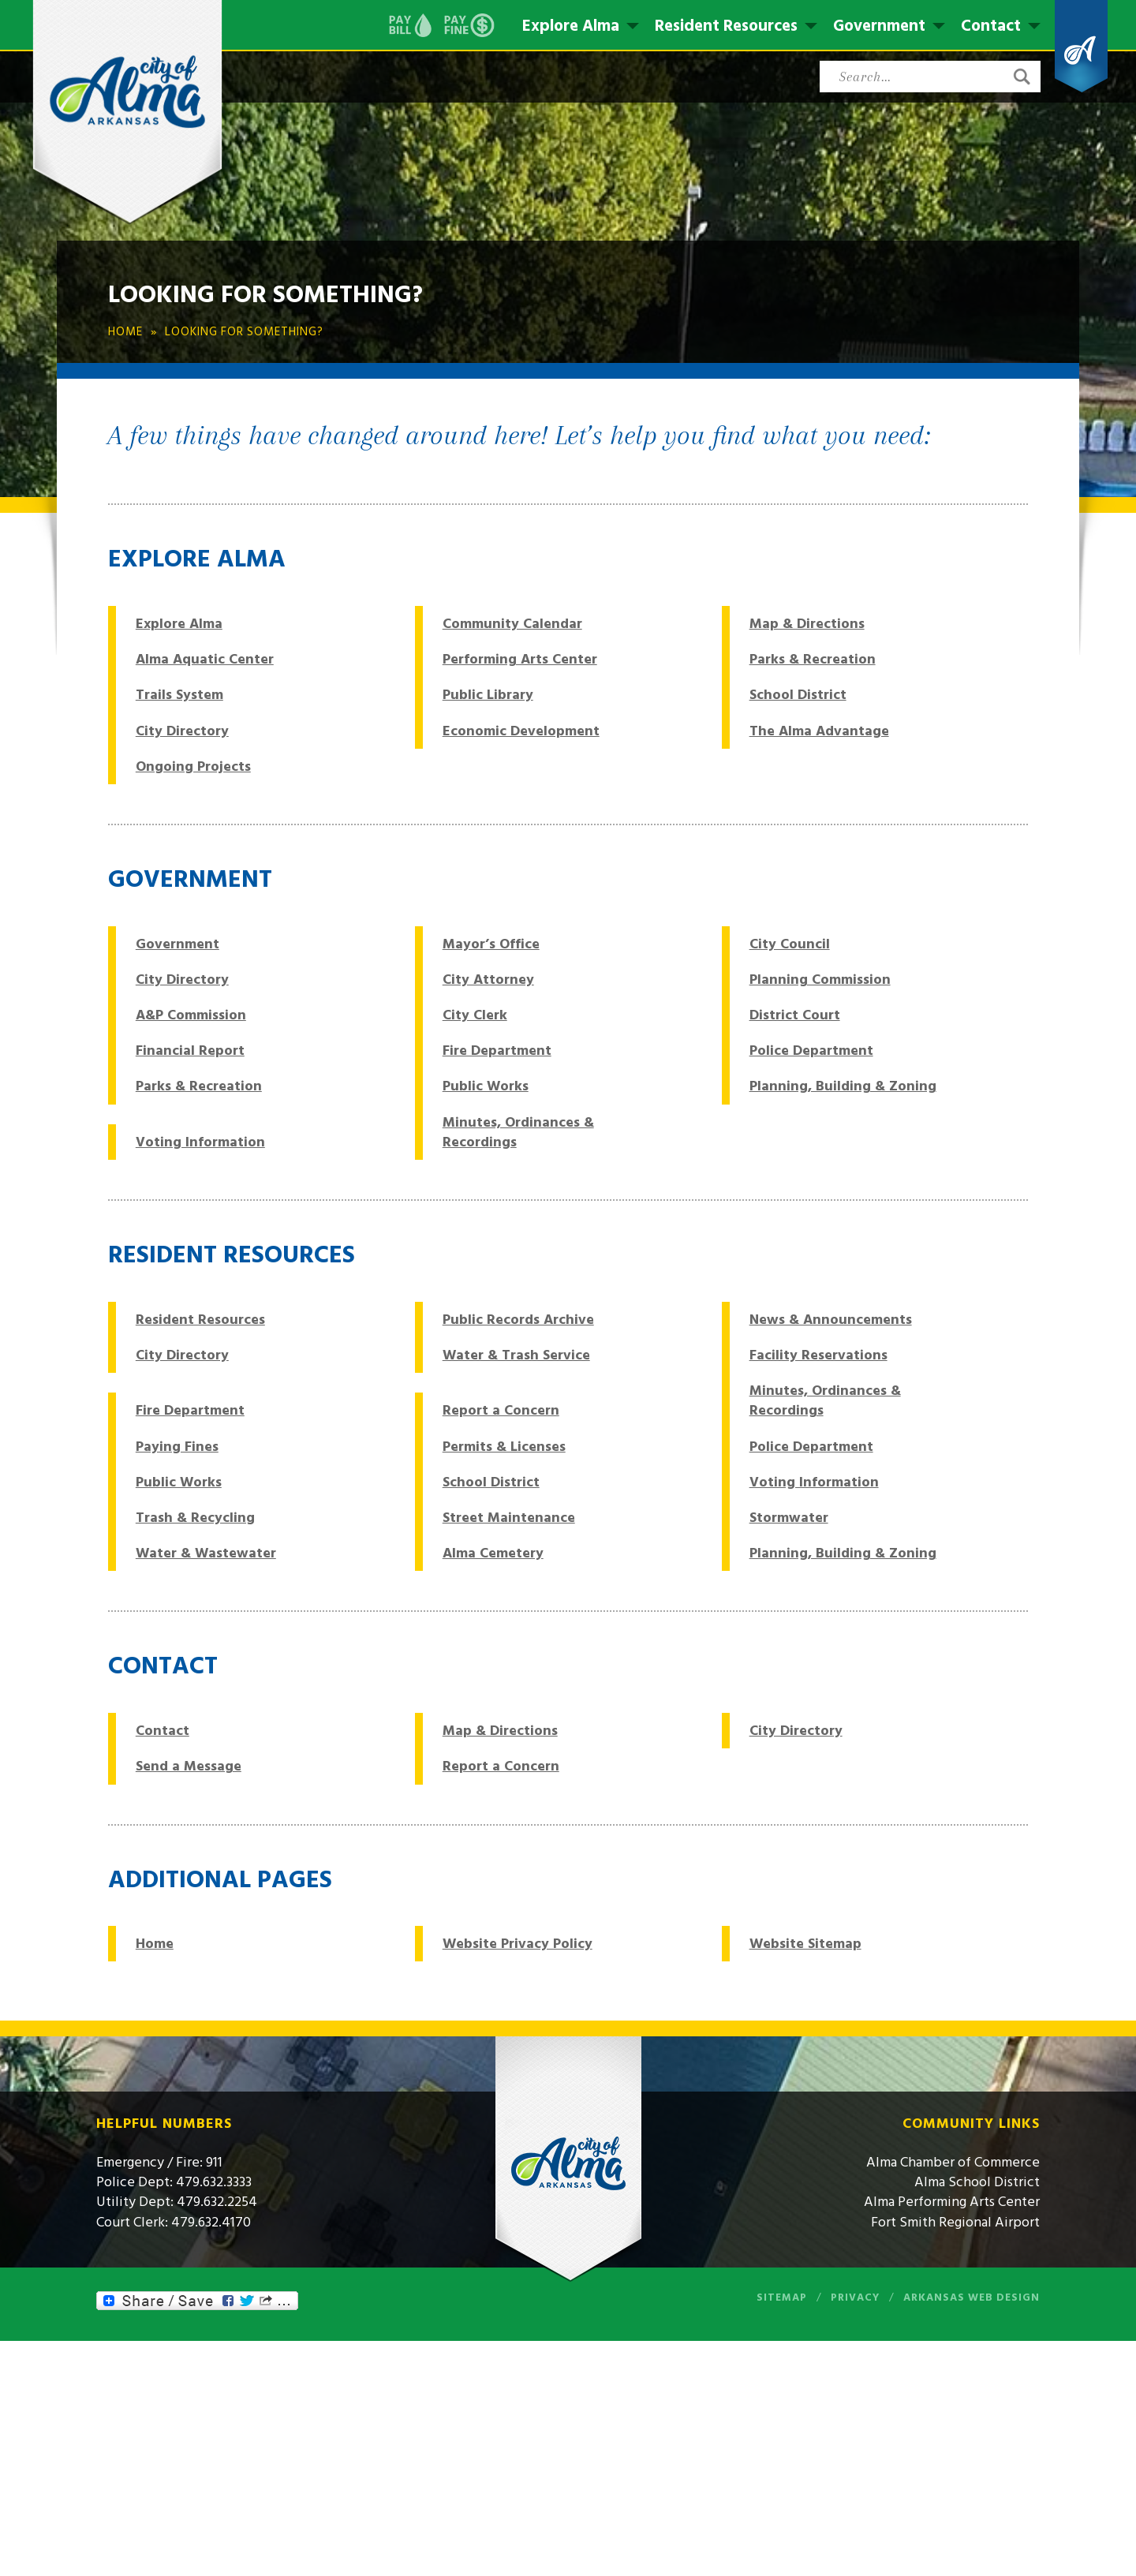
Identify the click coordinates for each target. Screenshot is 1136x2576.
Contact (991, 26)
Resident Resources (726, 26)
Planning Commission (820, 979)
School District (797, 694)
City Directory (182, 731)
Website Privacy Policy (517, 1943)
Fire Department (497, 1050)
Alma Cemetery (493, 1553)
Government (879, 26)
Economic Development (521, 731)
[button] (1021, 76)
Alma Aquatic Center (205, 659)
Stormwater (788, 1517)
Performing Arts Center (520, 659)
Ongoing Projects (193, 766)
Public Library (488, 694)
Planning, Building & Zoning (842, 1086)
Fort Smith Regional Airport (955, 2222)
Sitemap (782, 2297)
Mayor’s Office (491, 944)
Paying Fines (177, 1446)
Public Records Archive (518, 1319)
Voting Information (200, 1142)
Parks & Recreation (812, 659)
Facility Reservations (818, 1355)
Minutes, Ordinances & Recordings (518, 1132)
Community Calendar (512, 623)
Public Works (486, 1086)
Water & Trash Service (516, 1355)
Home (155, 1943)
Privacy (855, 2297)
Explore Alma (570, 26)
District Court (794, 1015)
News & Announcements (830, 1319)
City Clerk (475, 1015)
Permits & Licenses (504, 1446)
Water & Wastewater (206, 1553)
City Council (789, 944)
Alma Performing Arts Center (952, 2201)
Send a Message (188, 1766)
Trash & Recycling (195, 1517)
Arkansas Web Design (971, 2297)
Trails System (179, 694)
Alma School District (977, 2181)
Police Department (811, 1050)
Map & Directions (807, 623)
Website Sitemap (805, 1943)
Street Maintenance (509, 1517)
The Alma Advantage (819, 731)
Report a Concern (501, 1410)
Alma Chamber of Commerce (953, 2162)
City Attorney (488, 979)
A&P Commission (191, 1015)
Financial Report (190, 1050)
